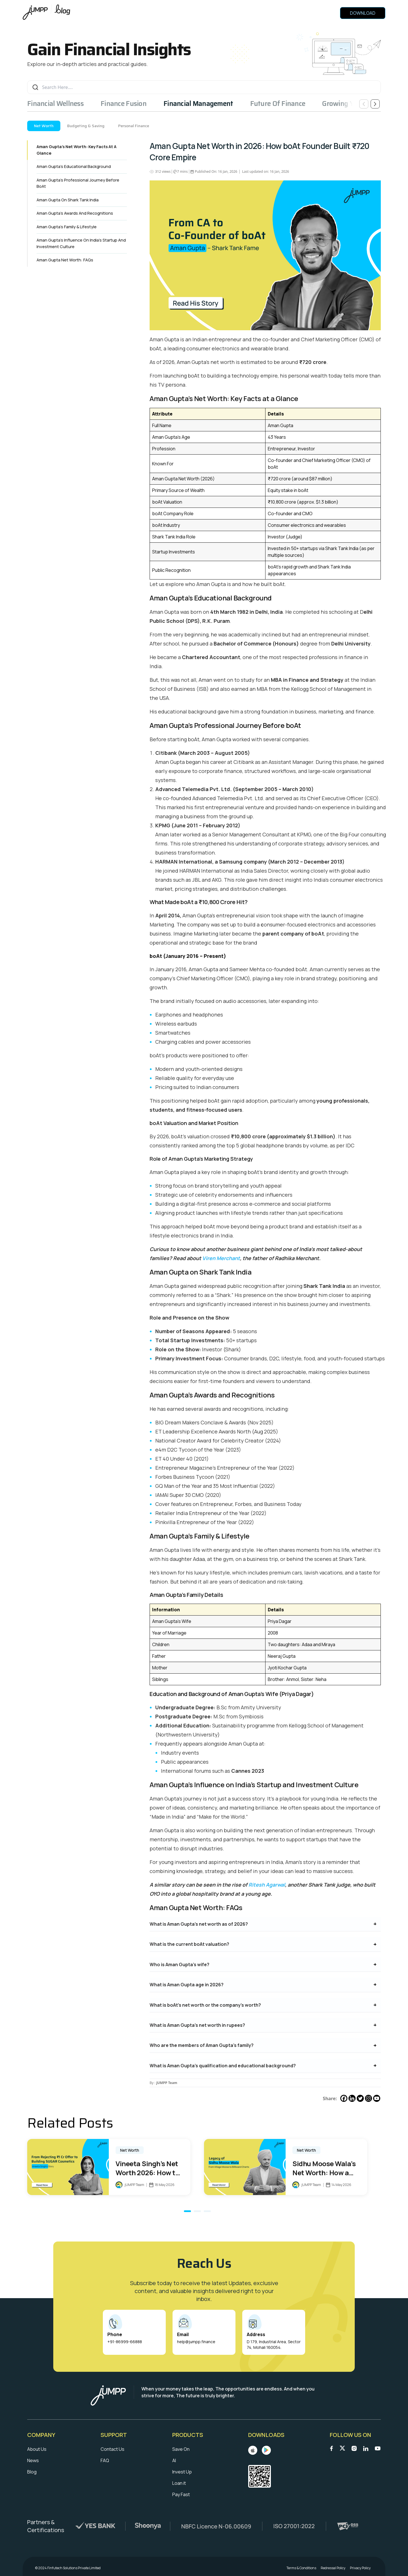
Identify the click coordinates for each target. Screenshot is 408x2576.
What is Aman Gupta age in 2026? (187, 1984)
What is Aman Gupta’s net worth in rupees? (197, 2025)
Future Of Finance (277, 103)
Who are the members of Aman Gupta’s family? (202, 2045)
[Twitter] (360, 2098)
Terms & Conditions (301, 2568)
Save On (181, 2449)
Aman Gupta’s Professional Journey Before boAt (78, 183)
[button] (187, 2211)
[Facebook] (343, 2098)
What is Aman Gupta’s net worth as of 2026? (199, 1924)
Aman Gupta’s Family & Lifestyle (67, 226)
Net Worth (44, 126)
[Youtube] (376, 2098)
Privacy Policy (360, 2568)
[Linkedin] (352, 2098)
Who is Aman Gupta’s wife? (179, 1964)
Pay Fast (181, 2494)
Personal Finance (133, 126)
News (33, 2460)
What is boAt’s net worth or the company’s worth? (205, 2005)
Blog (32, 2472)
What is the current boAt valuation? (189, 1944)
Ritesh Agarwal (266, 1884)
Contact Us (112, 2449)
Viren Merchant (221, 1258)
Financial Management (198, 103)
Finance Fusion (123, 103)
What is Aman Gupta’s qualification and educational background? (223, 2065)
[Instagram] (368, 2098)
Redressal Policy (333, 2568)
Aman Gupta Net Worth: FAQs (65, 260)
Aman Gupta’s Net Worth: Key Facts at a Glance (76, 150)
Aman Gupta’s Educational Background (74, 166)
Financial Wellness (55, 103)
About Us (36, 2449)
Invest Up (182, 2472)
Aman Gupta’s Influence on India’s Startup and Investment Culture (81, 243)
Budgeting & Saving (86, 126)
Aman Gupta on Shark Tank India (68, 200)
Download (362, 13)
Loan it (179, 2483)
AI (174, 2460)
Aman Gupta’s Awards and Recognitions (75, 213)
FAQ (105, 2460)
